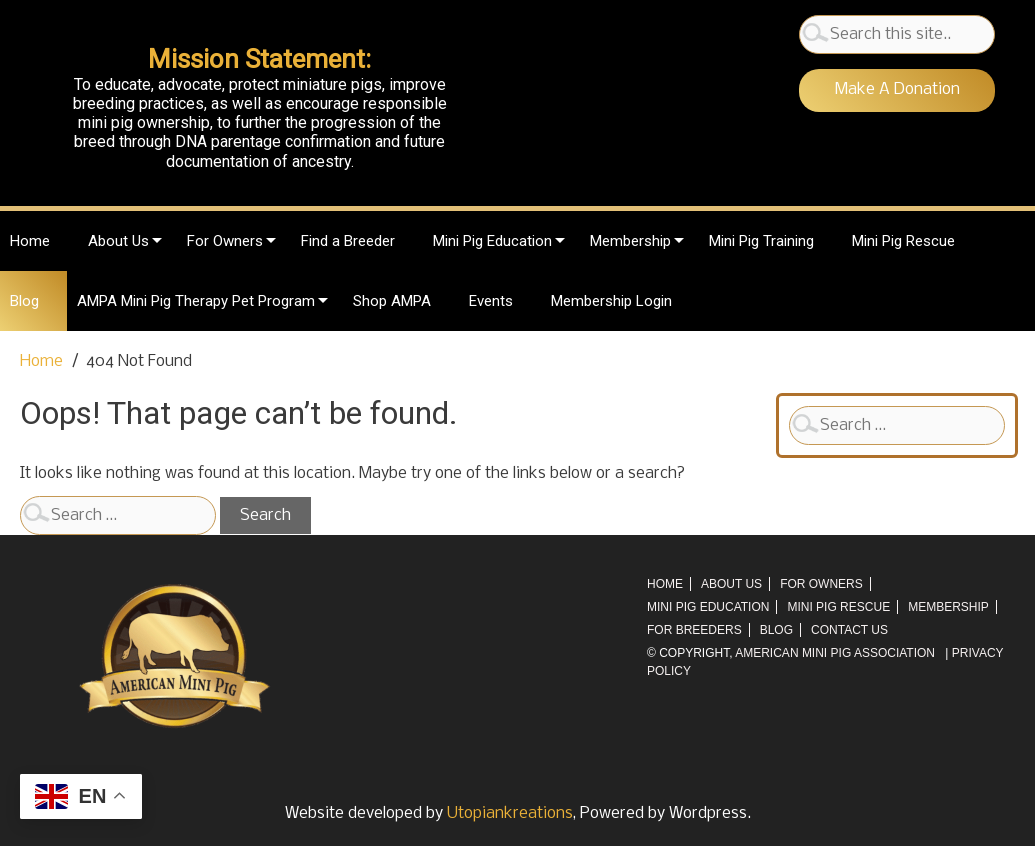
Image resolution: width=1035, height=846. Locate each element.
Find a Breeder (348, 241)
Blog (24, 301)
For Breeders (694, 630)
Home (30, 241)
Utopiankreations (510, 813)
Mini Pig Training (761, 241)
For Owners (225, 241)
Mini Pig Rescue (903, 241)
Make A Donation (897, 89)
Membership (630, 241)
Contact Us (849, 630)
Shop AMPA (392, 301)
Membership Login (611, 301)
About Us (118, 241)
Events (491, 301)
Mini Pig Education (492, 241)
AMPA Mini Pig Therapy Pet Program (196, 301)
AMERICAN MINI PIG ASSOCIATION (835, 653)
